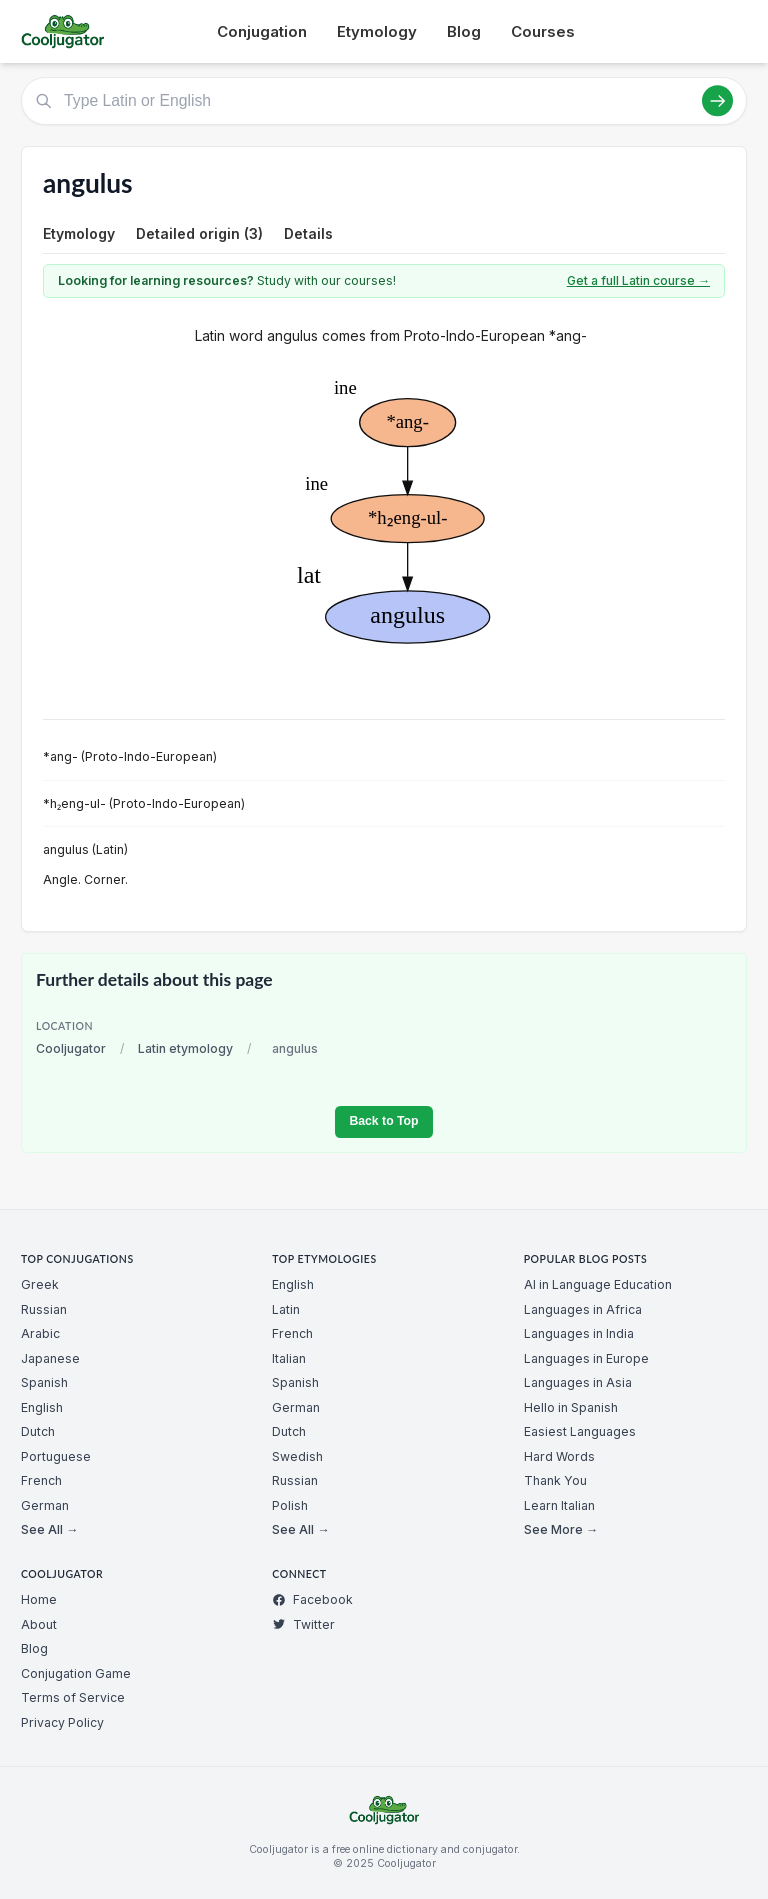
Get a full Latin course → (638, 280)
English (42, 1407)
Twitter (303, 1624)
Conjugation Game (76, 1673)
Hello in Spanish (571, 1407)
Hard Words (559, 1456)
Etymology (377, 31)
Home (39, 1599)
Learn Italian (559, 1505)
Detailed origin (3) (199, 233)
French (41, 1480)
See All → (49, 1529)
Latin (286, 1309)
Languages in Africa (583, 1309)
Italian (289, 1358)
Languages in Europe (586, 1358)
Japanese (50, 1358)
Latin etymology (185, 1048)
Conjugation (262, 31)
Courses (543, 31)
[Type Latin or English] (384, 101)
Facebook (312, 1599)
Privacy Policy (62, 1722)
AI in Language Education (598, 1284)
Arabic (40, 1333)
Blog (464, 31)
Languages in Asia (578, 1382)
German (45, 1505)
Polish (290, 1505)
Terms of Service (73, 1697)
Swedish (297, 1456)
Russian (44, 1309)
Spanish (44, 1382)
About (39, 1624)
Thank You (555, 1480)
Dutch (38, 1431)
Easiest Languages (580, 1431)
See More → (561, 1529)
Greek (40, 1284)
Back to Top (383, 1121)
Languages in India (579, 1333)
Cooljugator (71, 1048)
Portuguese (56, 1456)
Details (308, 233)
